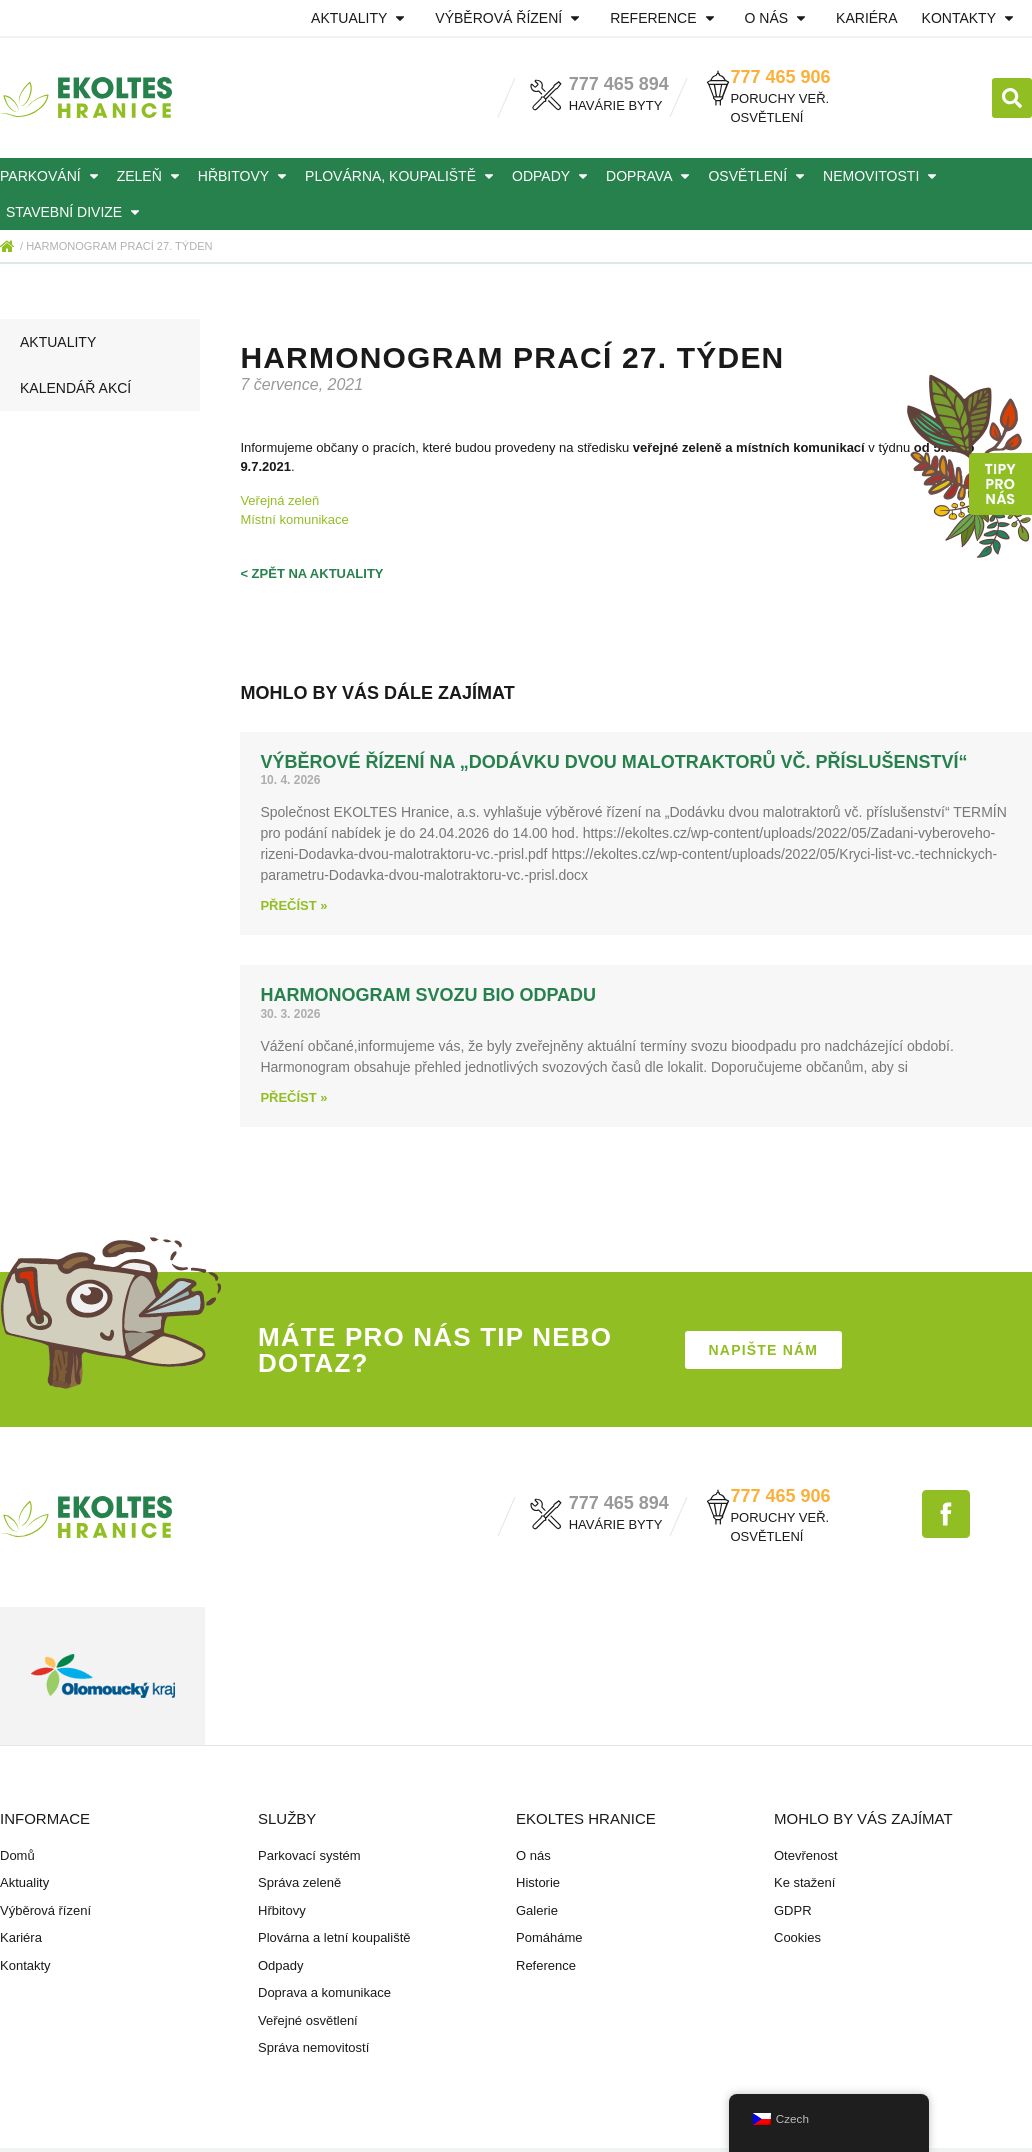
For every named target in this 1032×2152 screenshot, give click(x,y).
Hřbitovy (245, 176)
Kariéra (866, 18)
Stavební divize (76, 212)
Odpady (553, 176)
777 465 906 (780, 77)
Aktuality (361, 18)
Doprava (651, 176)
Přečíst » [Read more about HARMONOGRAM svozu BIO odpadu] (293, 1097)
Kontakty (971, 18)
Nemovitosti (883, 176)
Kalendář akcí (75, 388)
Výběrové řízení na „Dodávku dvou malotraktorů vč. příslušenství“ (613, 762)
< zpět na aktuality (311, 573)
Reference (665, 18)
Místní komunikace (294, 519)
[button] (1012, 98)
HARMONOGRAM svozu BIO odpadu (428, 995)
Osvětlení (759, 176)
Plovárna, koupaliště (402, 176)
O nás (779, 18)
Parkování (52, 176)
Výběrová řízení (510, 18)
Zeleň (151, 176)
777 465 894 (619, 84)
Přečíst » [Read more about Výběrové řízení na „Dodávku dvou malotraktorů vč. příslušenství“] (293, 905)
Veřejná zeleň (279, 500)
